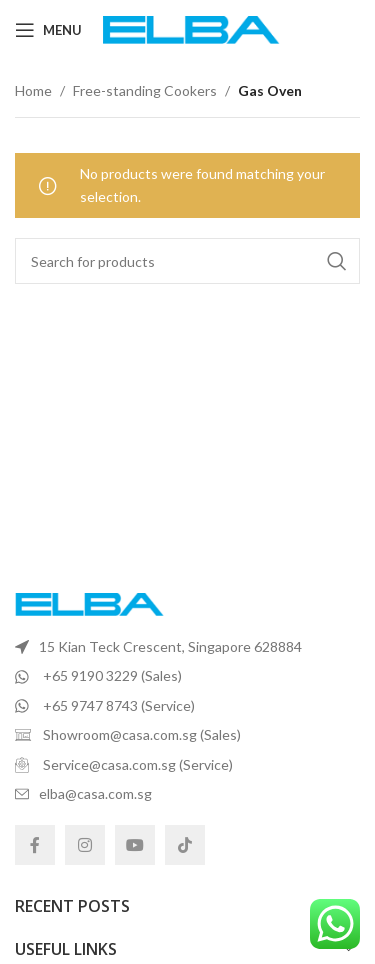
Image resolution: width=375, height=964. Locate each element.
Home (33, 90)
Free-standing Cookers (145, 90)
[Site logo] (191, 28)
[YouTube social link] (135, 845)
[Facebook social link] (35, 845)
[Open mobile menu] (48, 30)
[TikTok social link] (185, 845)
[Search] (187, 261)
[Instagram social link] (85, 845)
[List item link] (187, 647)
